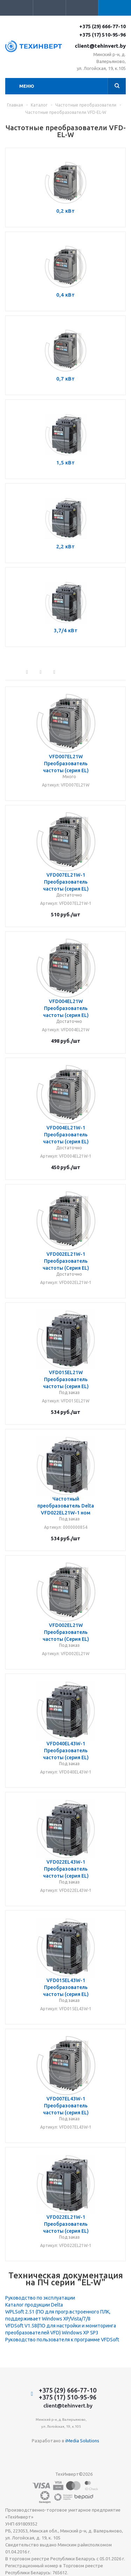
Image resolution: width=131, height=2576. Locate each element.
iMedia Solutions (82, 2440)
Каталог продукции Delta (34, 2305)
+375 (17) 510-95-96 (102, 34)
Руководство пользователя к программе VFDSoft (62, 2339)
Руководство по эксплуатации (40, 2298)
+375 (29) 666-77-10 (102, 26)
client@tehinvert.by (100, 46)
